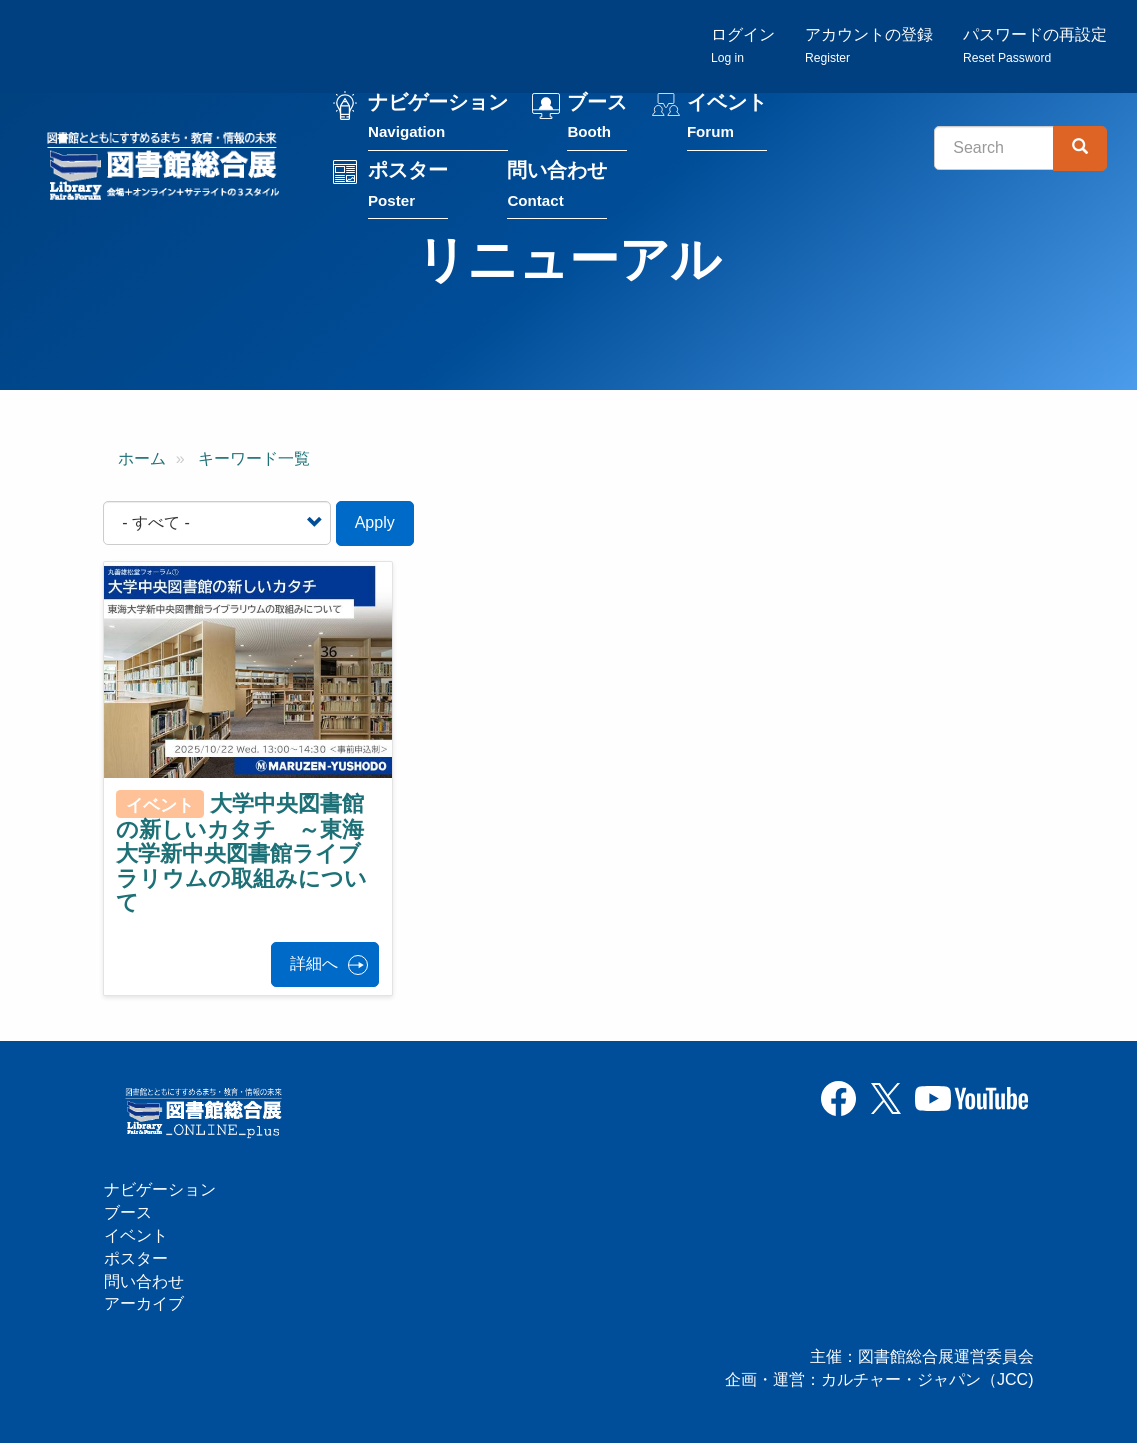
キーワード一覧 (254, 458)
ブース (597, 118)
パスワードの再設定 (1035, 45)
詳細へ (314, 963)
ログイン (743, 45)
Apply (375, 522)
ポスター (408, 186)
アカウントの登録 (869, 45)
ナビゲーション (438, 118)
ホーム (142, 458)
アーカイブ (144, 1303)
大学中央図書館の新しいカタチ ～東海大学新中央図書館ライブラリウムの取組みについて (241, 853)
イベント (727, 118)
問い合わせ (557, 186)
